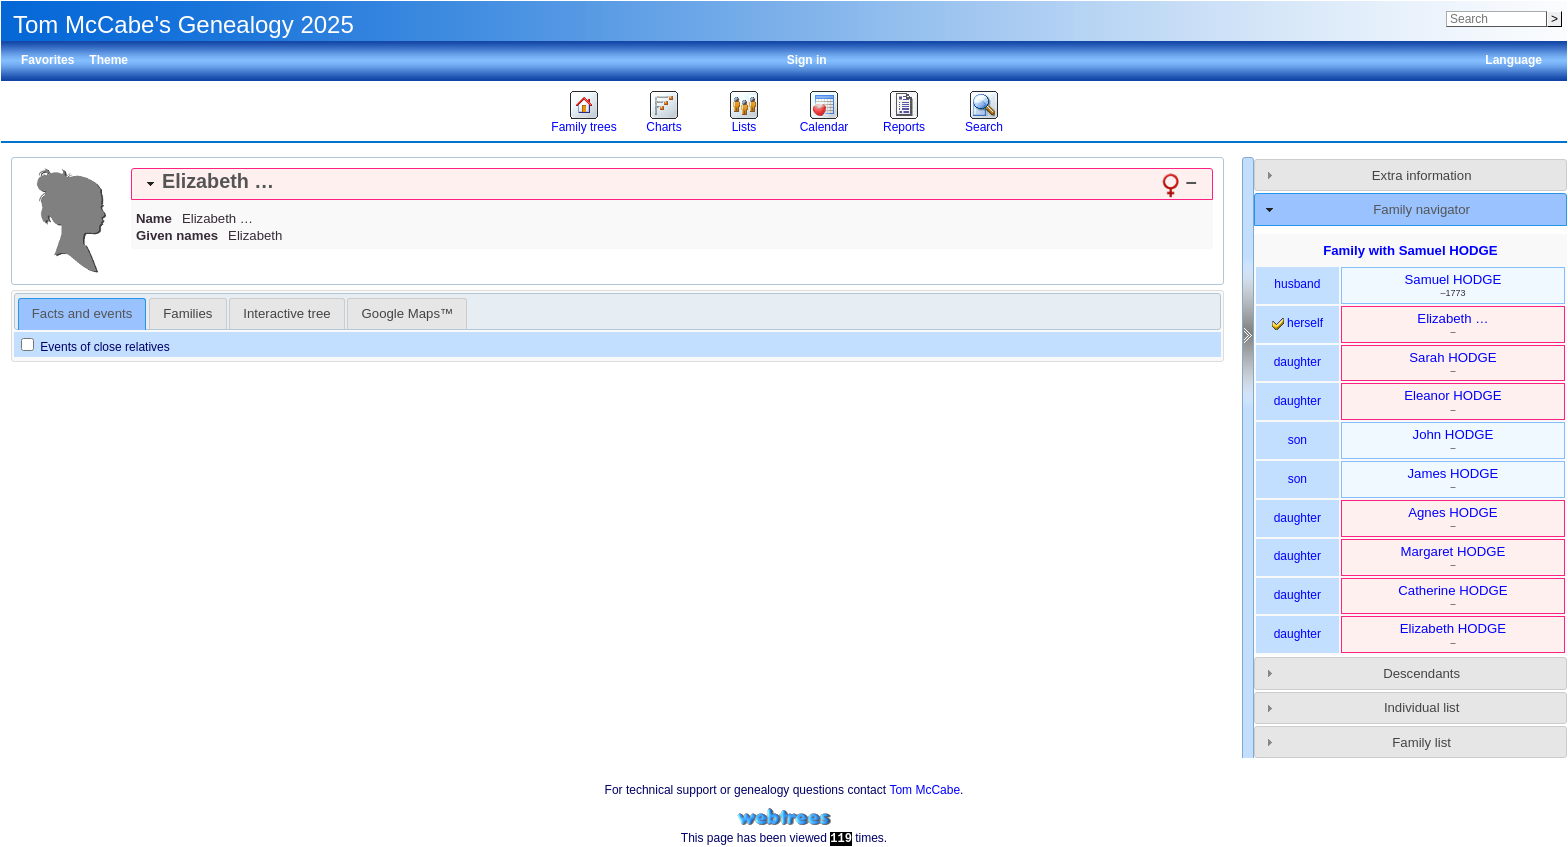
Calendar (824, 127)
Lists (744, 127)
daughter (1297, 362)
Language (1513, 60)
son (1297, 440)
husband (1297, 284)
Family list (1421, 742)
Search (984, 127)
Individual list (1422, 707)
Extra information (1422, 175)
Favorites (47, 60)
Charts (663, 127)
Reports (904, 127)
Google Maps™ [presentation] (408, 313)
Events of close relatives (95, 347)
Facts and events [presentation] (82, 313)
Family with (1410, 250)
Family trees (583, 127)
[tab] (672, 184)
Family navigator (1421, 209)
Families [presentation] (187, 313)
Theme (108, 60)
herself (1297, 323)
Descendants (1421, 673)
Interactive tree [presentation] (286, 313)
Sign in (807, 60)
